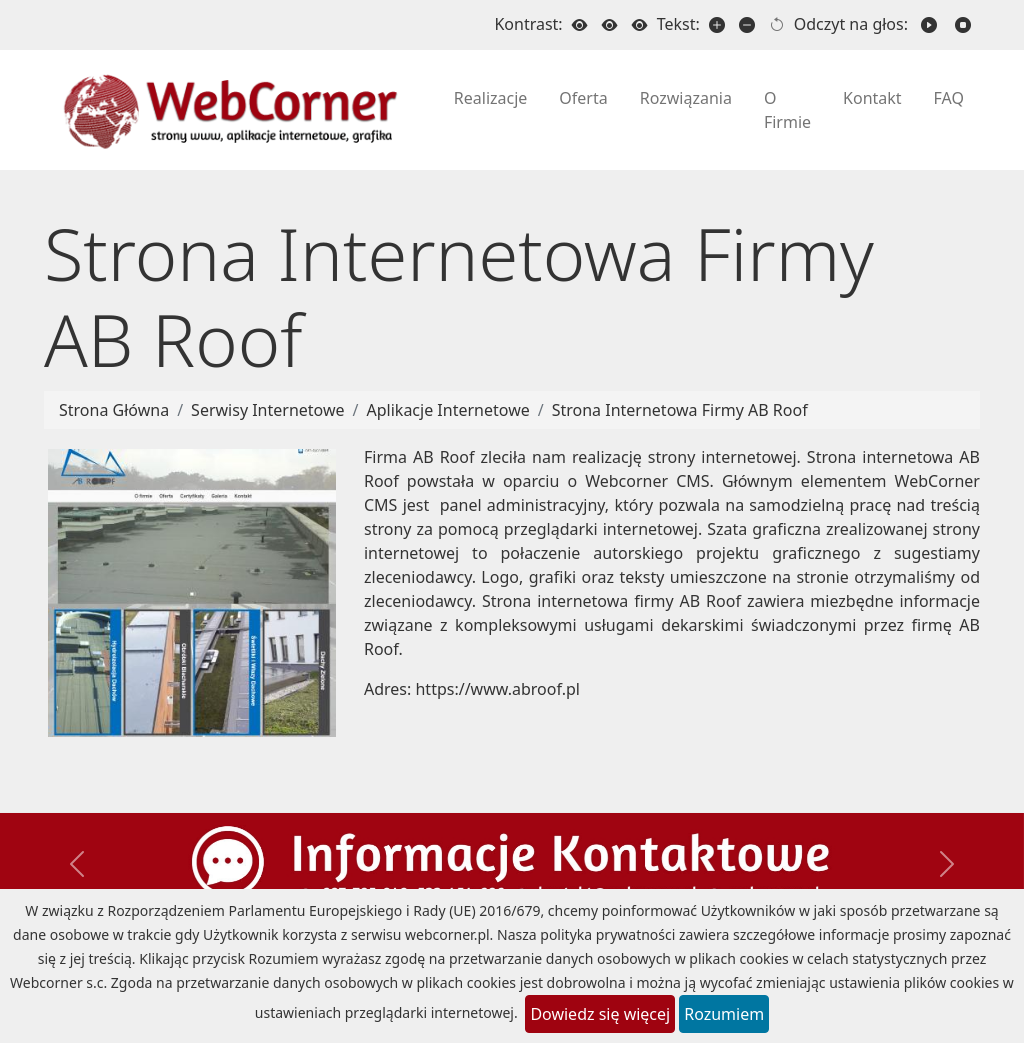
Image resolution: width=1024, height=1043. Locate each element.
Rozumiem (724, 1014)
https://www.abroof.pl (497, 689)
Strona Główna (114, 410)
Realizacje (491, 98)
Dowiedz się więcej (600, 1014)
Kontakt (872, 98)
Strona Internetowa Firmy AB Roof (680, 410)
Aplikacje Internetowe (448, 410)
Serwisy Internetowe (267, 410)
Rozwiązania (686, 98)
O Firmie (787, 110)
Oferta (583, 98)
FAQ (949, 98)
